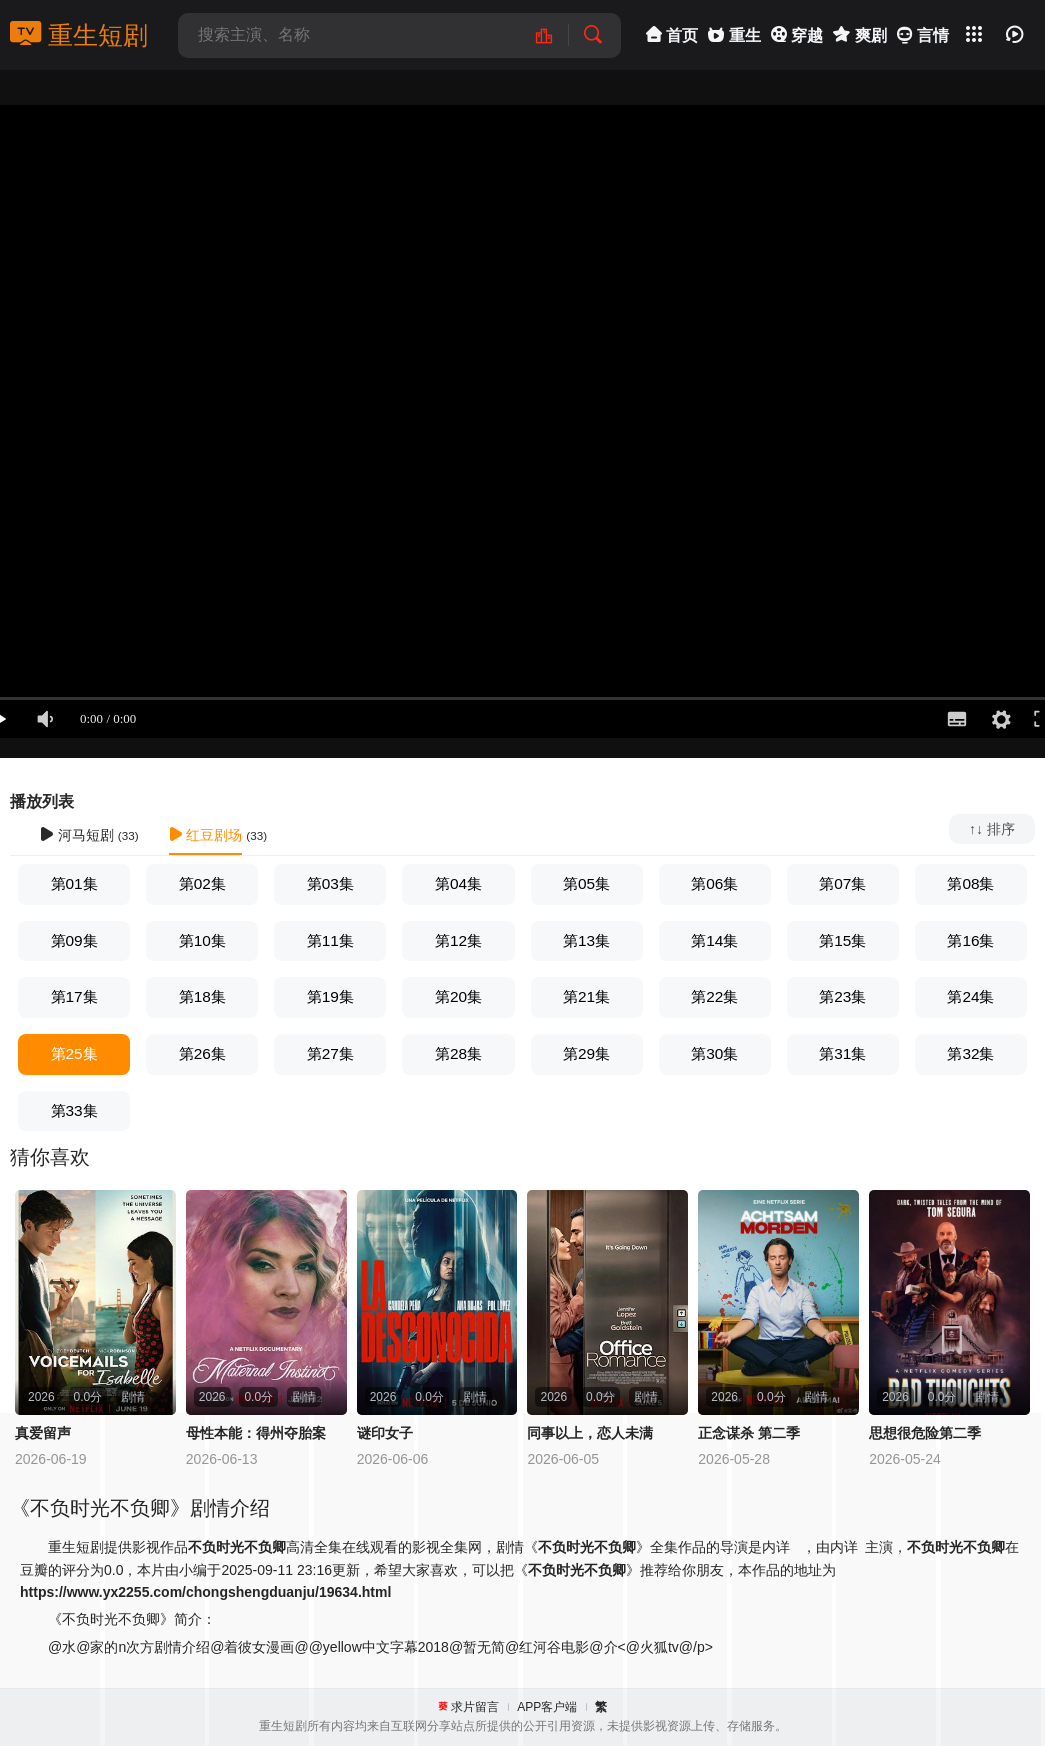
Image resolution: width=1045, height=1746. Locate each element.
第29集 (586, 1053)
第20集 (458, 996)
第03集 (330, 883)
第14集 (714, 940)
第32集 (970, 1053)
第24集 (970, 996)
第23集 (842, 996)
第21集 (586, 996)
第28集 (458, 1053)
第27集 (330, 1053)
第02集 (202, 883)
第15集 (842, 940)
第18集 (202, 996)
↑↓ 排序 (992, 829)
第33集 (74, 1110)
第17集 (74, 996)
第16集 (970, 940)
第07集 (842, 883)
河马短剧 (77, 835)
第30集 (714, 1053)
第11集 (330, 940)
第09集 (74, 940)
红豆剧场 (206, 835)
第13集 (586, 940)
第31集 (842, 1053)
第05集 (586, 883)
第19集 (330, 996)
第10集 (202, 940)
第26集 (202, 1053)
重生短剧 (79, 35)
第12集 (458, 940)
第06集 (714, 883)
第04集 (458, 883)
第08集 (970, 883)
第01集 (74, 883)
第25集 (74, 1053)
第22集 (714, 996)
